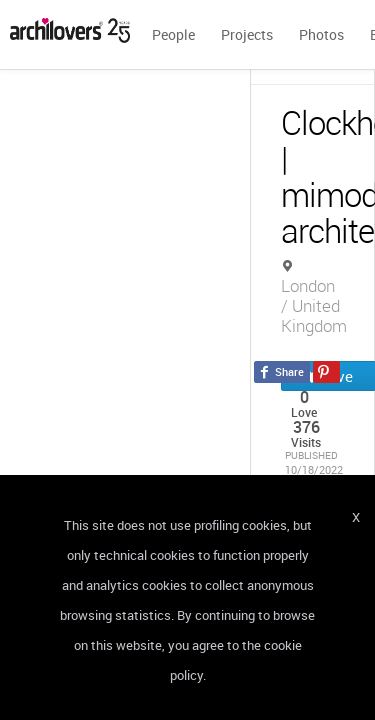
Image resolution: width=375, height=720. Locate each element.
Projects (247, 34)
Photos (321, 34)
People (173, 34)
